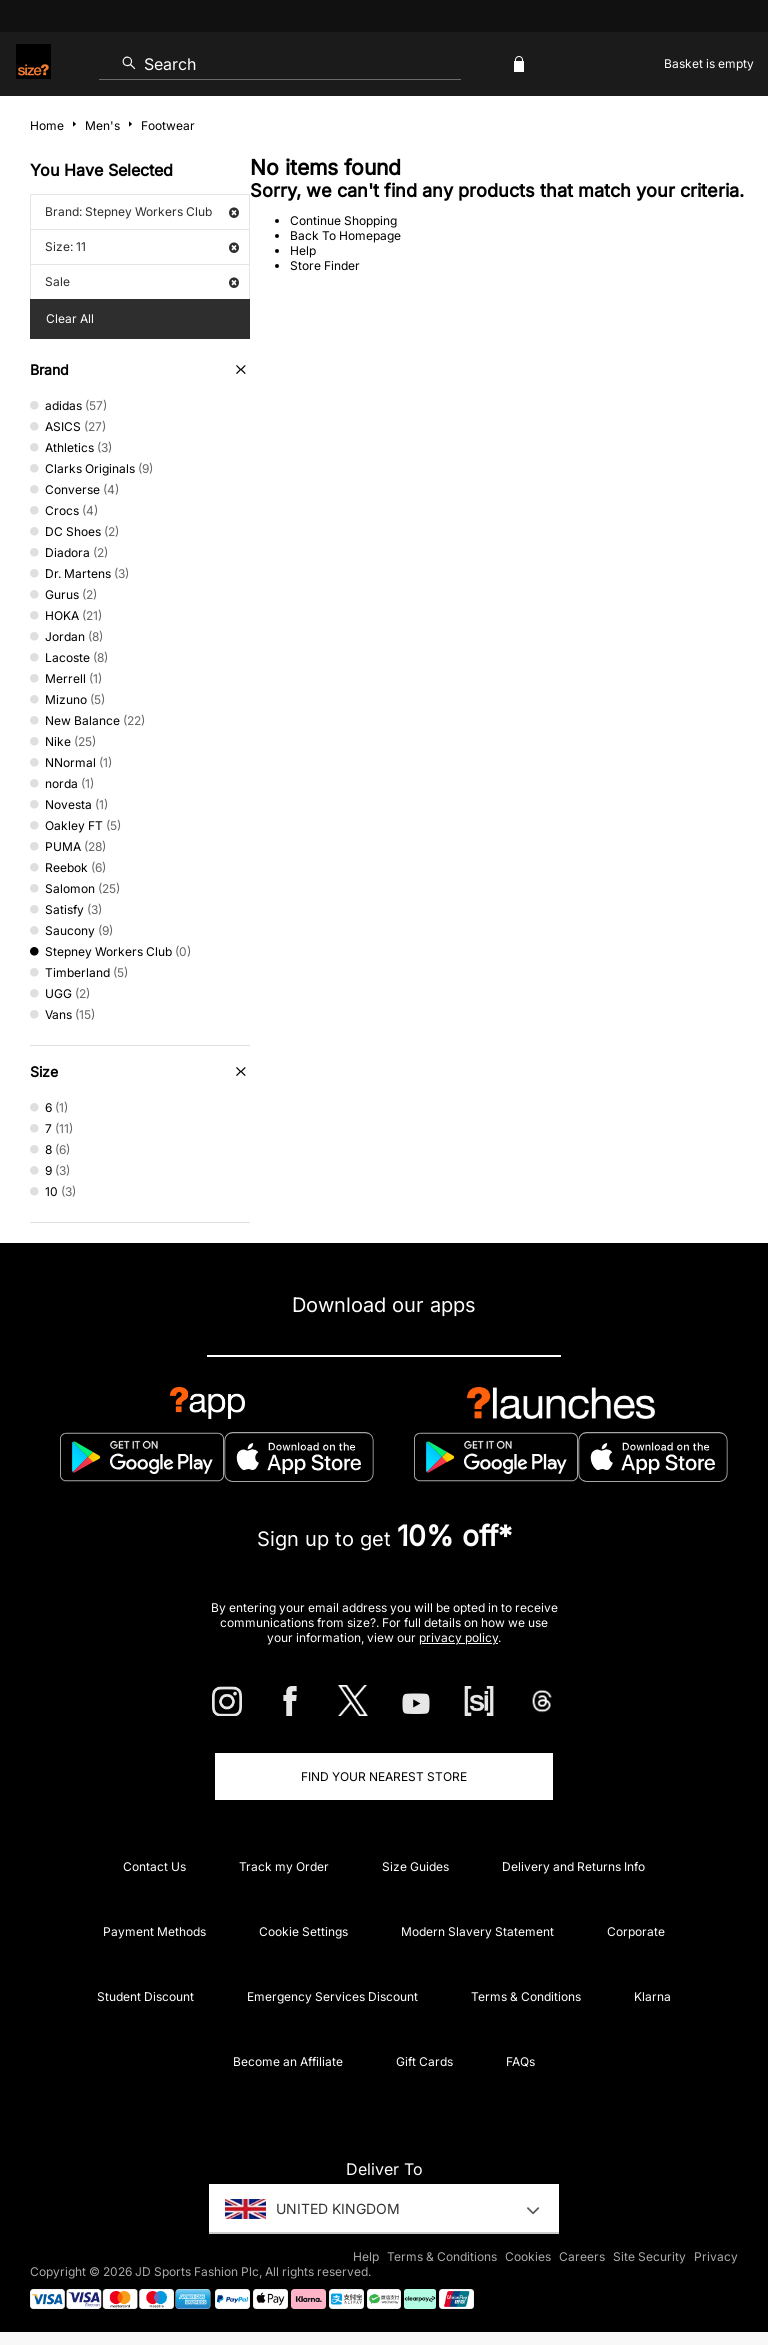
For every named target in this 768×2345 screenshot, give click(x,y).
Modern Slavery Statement (477, 1931)
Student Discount (145, 1996)
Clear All (70, 318)
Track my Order (284, 1866)
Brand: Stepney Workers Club (142, 211)
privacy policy (458, 1637)
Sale (142, 281)
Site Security (649, 2256)
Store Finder (325, 265)
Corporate (636, 1931)
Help (303, 250)
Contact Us (154, 1866)
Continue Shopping (343, 220)
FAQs (520, 2061)
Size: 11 (142, 246)
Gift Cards (424, 2061)
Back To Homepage (345, 235)
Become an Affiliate (288, 2061)
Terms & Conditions (526, 1996)
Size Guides (415, 1866)
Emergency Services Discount (332, 1996)
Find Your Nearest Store (384, 1776)
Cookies (528, 2256)
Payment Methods (154, 1931)
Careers (582, 2256)
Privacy (716, 2256)
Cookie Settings (303, 1931)
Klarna (652, 1996)
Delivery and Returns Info (573, 1866)
